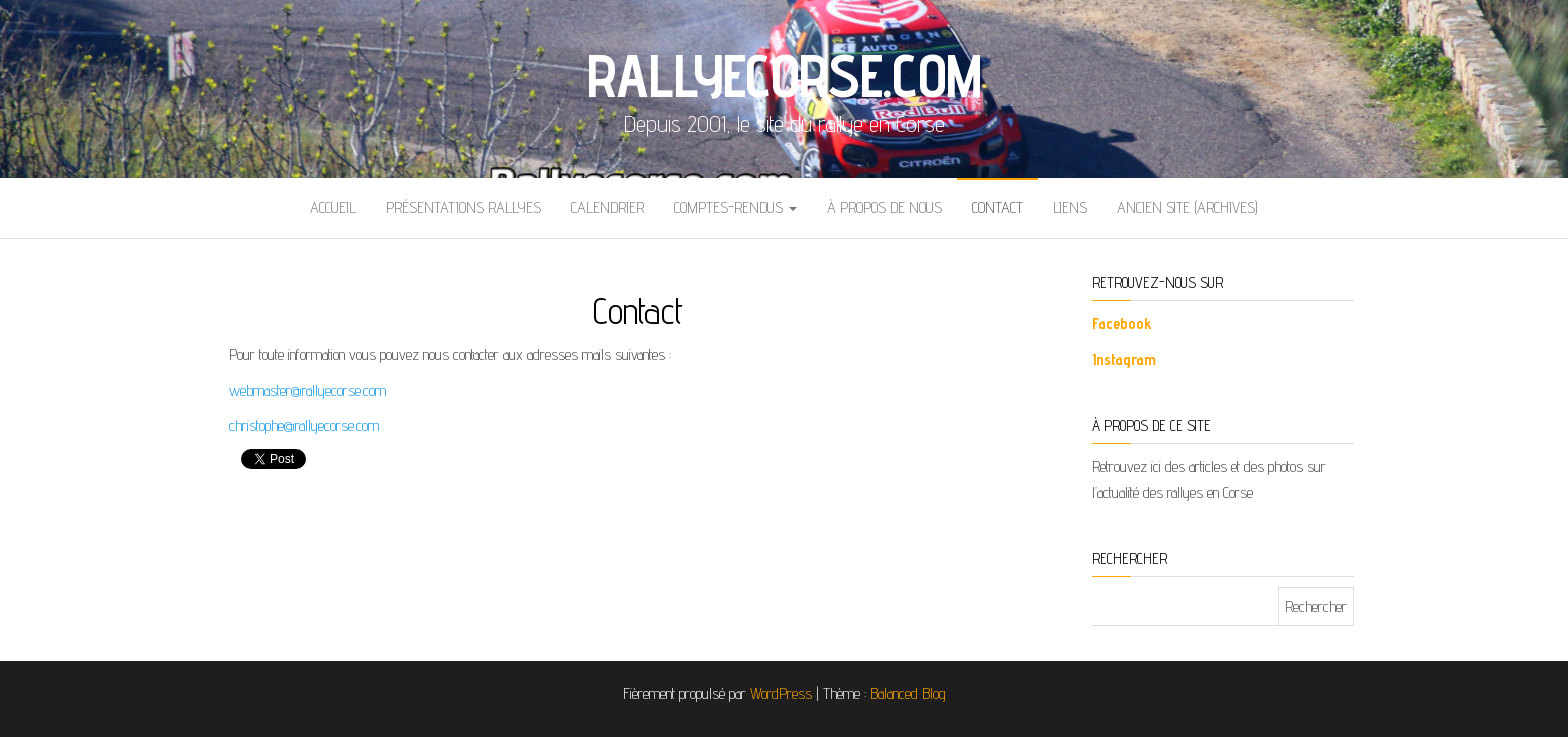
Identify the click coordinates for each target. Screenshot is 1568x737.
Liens (1070, 207)
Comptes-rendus (735, 207)
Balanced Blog (908, 693)
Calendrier (607, 207)
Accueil (333, 207)
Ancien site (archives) (1187, 207)
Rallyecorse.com (784, 75)
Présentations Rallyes (463, 207)
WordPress (781, 693)
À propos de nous (884, 207)
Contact (997, 207)
